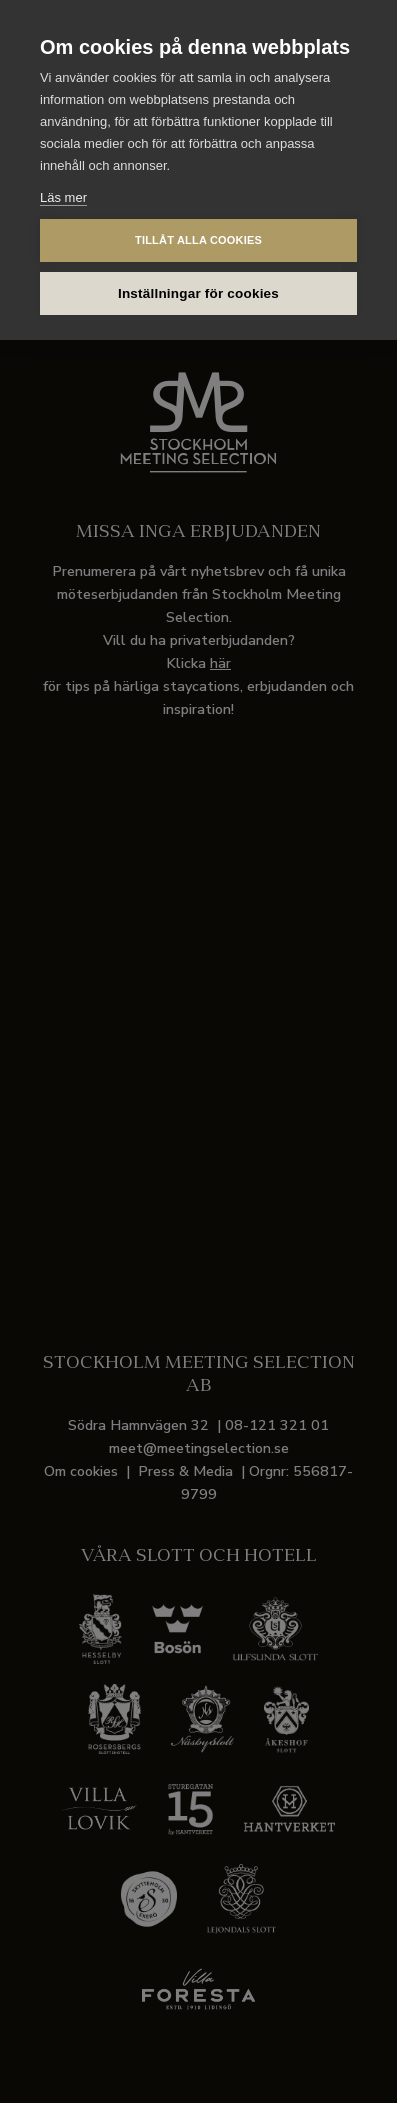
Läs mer (63, 197)
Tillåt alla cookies (198, 240)
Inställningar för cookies (198, 293)
